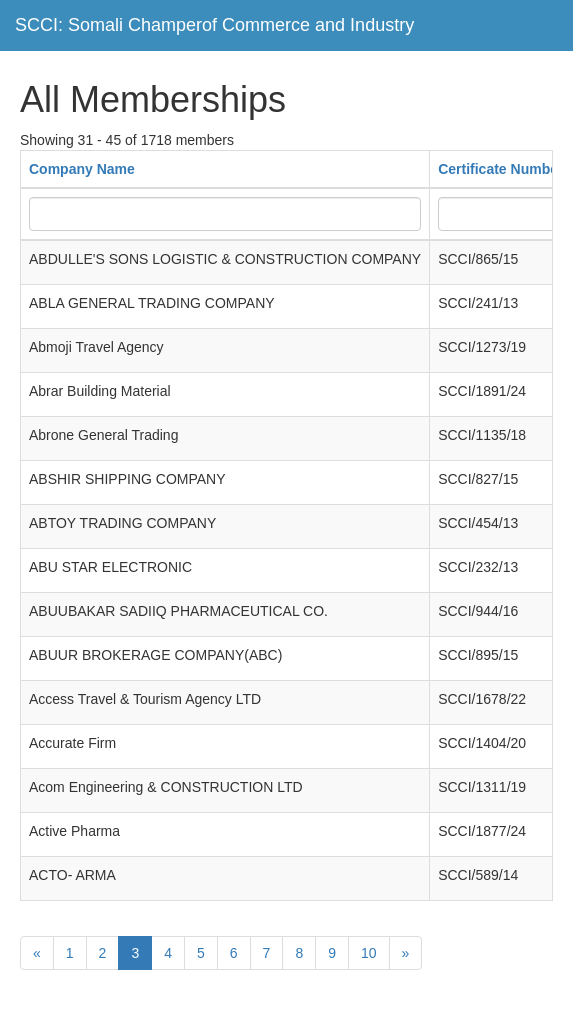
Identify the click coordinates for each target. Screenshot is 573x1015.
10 (369, 953)
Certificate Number (500, 169)
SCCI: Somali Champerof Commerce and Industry (214, 25)
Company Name (82, 169)
